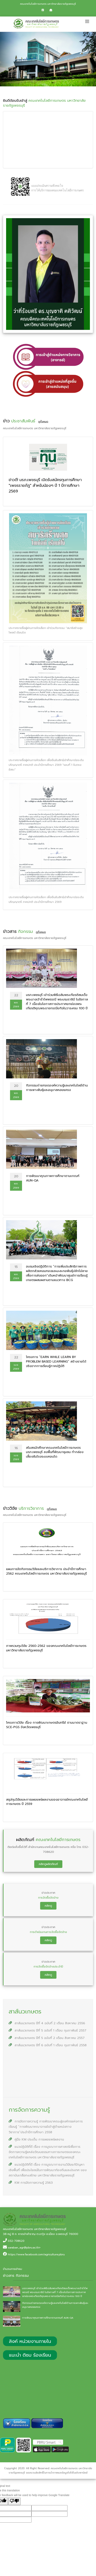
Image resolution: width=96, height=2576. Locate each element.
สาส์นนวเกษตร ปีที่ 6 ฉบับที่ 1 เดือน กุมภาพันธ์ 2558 (48, 2045)
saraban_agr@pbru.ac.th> (24, 2248)
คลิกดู (48, 1905)
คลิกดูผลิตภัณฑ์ (48, 1864)
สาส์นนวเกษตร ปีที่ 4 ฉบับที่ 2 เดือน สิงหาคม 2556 (47, 2023)
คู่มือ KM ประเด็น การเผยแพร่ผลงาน (36, 2139)
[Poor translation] (14, 2501)
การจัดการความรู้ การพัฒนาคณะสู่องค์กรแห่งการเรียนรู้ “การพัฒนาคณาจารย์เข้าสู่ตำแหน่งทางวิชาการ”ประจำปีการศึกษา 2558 (46, 2126)
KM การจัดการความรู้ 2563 (31, 2182)
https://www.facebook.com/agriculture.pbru (36, 2254)
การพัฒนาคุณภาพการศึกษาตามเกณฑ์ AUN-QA (47, 2318)
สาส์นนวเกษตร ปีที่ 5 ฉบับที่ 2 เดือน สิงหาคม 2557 (47, 2038)
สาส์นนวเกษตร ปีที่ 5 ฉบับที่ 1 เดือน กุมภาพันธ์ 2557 (47, 2030)
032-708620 (16, 2241)
